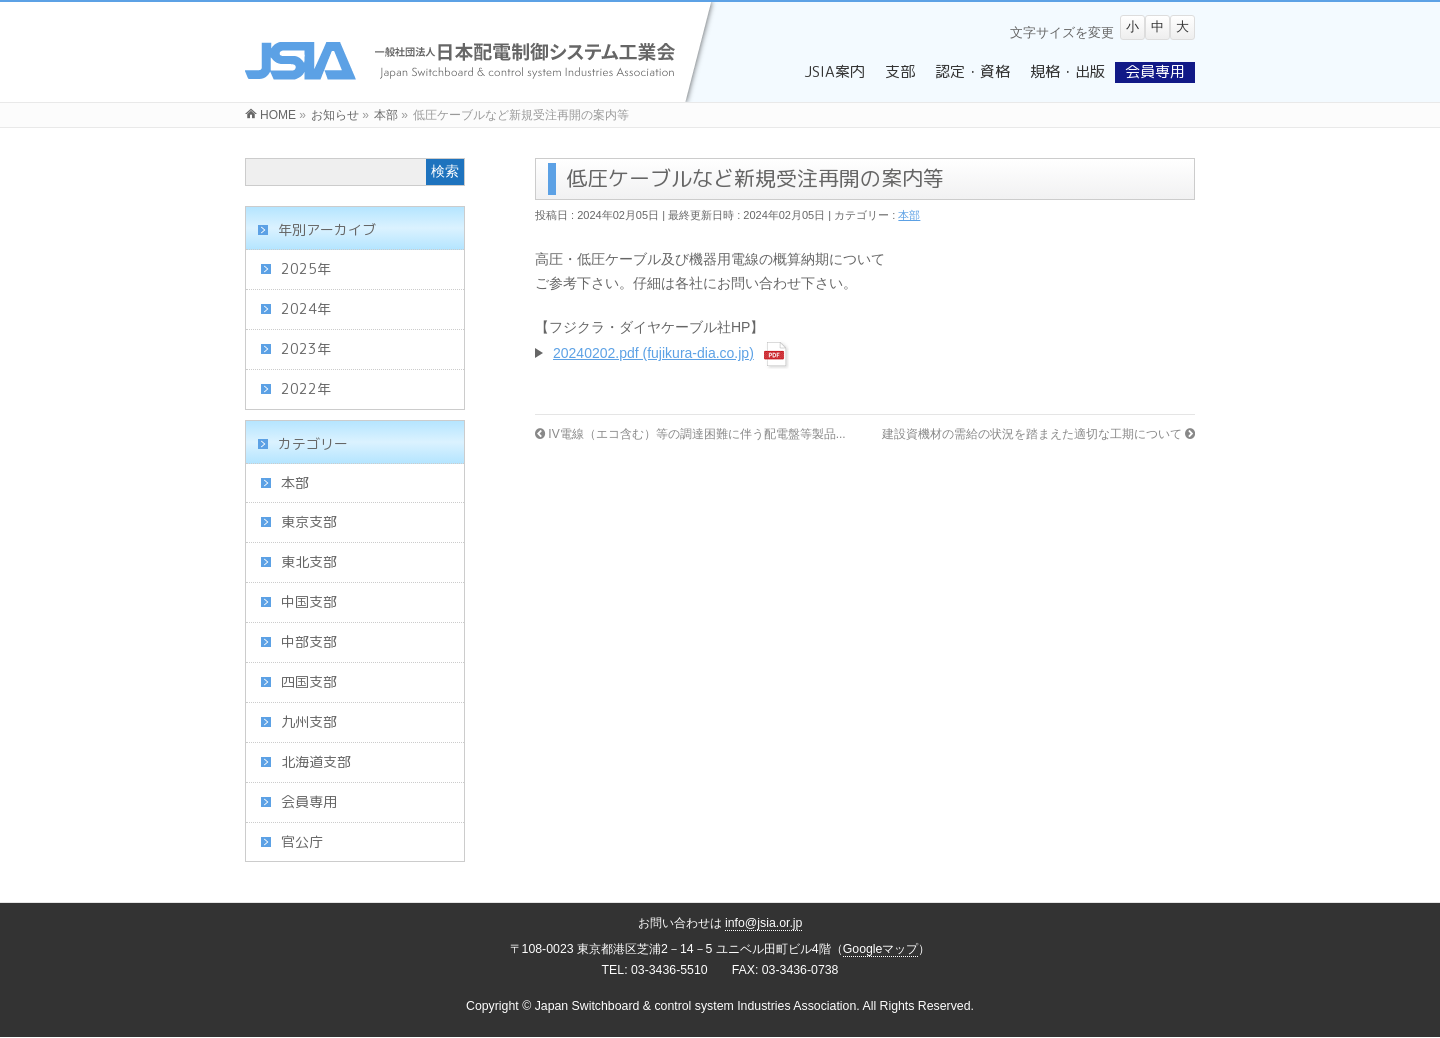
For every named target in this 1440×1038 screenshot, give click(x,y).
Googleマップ (881, 949)
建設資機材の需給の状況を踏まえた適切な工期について (1038, 434)
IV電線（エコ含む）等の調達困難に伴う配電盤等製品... (690, 434)
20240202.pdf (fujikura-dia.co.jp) (653, 353)
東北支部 (309, 561)
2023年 (306, 348)
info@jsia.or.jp (764, 923)
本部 (909, 215)
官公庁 (302, 841)
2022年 (306, 388)
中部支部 (309, 641)
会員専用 (309, 801)
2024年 (306, 308)
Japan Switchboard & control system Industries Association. (697, 1006)
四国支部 (309, 681)
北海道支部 (316, 761)
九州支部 (309, 721)
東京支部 (309, 521)
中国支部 (309, 601)
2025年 (306, 268)
